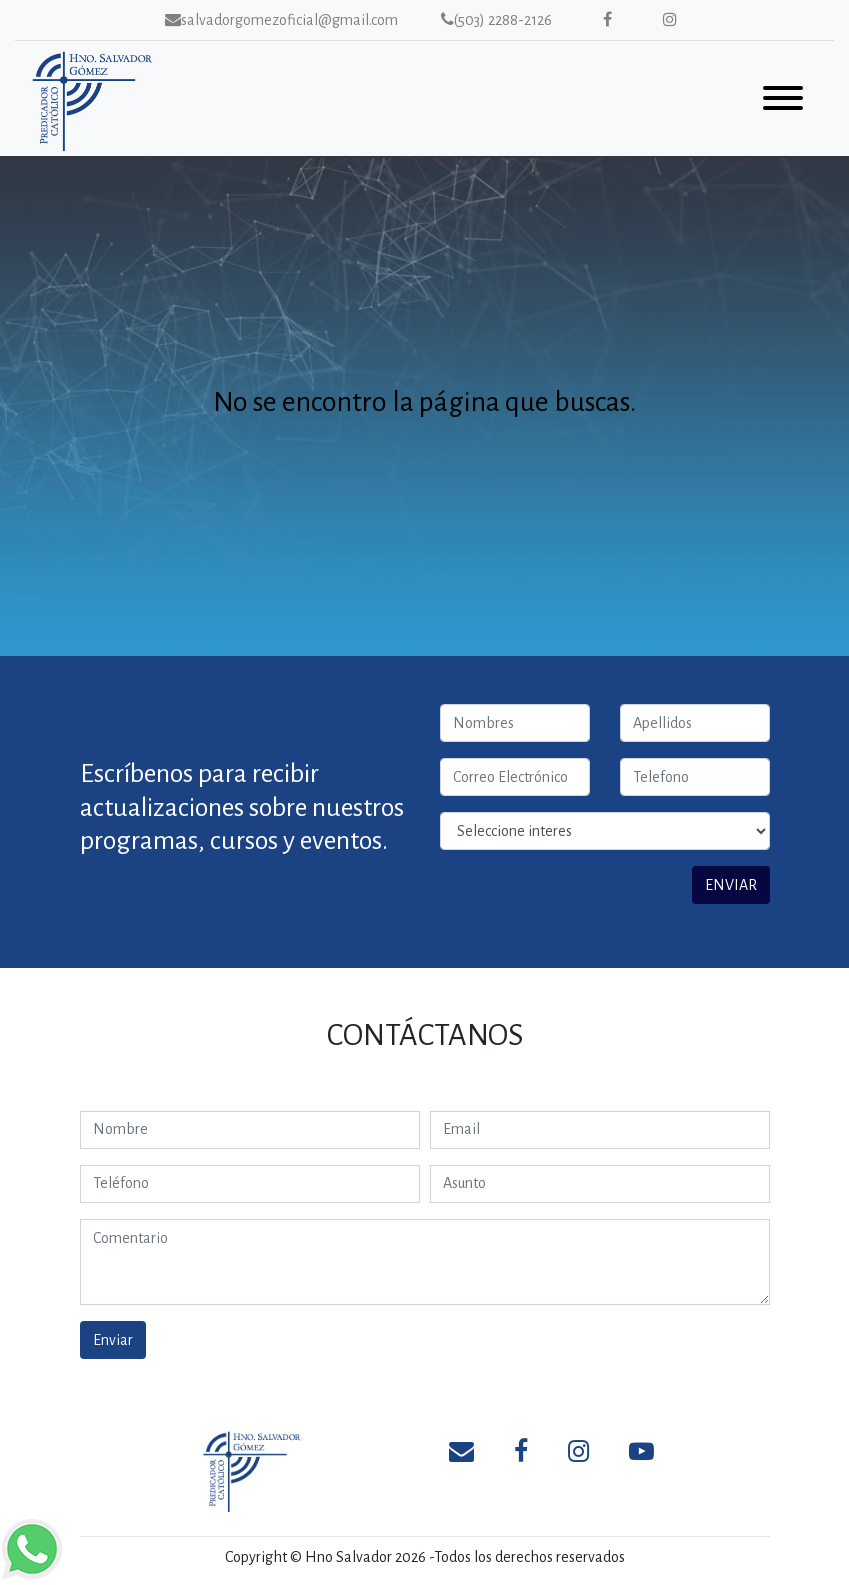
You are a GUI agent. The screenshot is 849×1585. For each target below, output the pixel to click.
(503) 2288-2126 (496, 19)
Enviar (113, 1340)
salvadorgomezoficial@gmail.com (281, 19)
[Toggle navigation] (783, 101)
